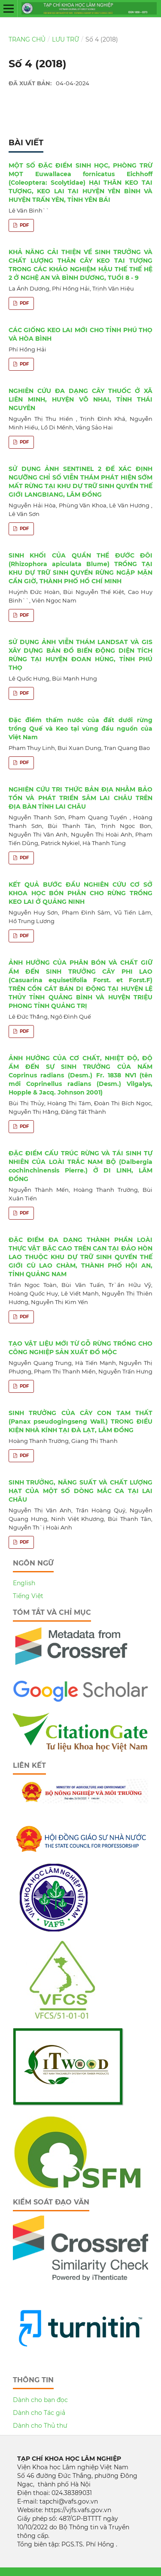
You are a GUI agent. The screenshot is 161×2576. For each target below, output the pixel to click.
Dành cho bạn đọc (40, 2400)
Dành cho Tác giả (39, 2413)
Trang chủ (27, 39)
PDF (23, 225)
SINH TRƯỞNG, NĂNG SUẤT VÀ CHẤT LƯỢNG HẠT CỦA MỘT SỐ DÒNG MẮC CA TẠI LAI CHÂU (80, 1490)
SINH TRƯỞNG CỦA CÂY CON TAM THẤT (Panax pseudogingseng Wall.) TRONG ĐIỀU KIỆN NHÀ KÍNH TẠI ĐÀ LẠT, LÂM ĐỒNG (80, 1421)
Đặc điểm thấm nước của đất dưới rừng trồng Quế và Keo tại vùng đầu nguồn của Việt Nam (80, 728)
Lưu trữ (65, 39)
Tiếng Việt (28, 1596)
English (24, 1583)
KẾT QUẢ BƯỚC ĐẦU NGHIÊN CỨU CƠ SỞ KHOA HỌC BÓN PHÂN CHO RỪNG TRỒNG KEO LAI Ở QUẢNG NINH (80, 893)
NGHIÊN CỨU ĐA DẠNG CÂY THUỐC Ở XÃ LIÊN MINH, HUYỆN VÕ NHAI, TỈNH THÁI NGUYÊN (80, 399)
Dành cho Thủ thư (40, 2425)
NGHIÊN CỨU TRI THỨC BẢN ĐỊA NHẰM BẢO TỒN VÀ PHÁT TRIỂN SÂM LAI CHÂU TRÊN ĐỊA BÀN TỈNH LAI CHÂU (80, 798)
